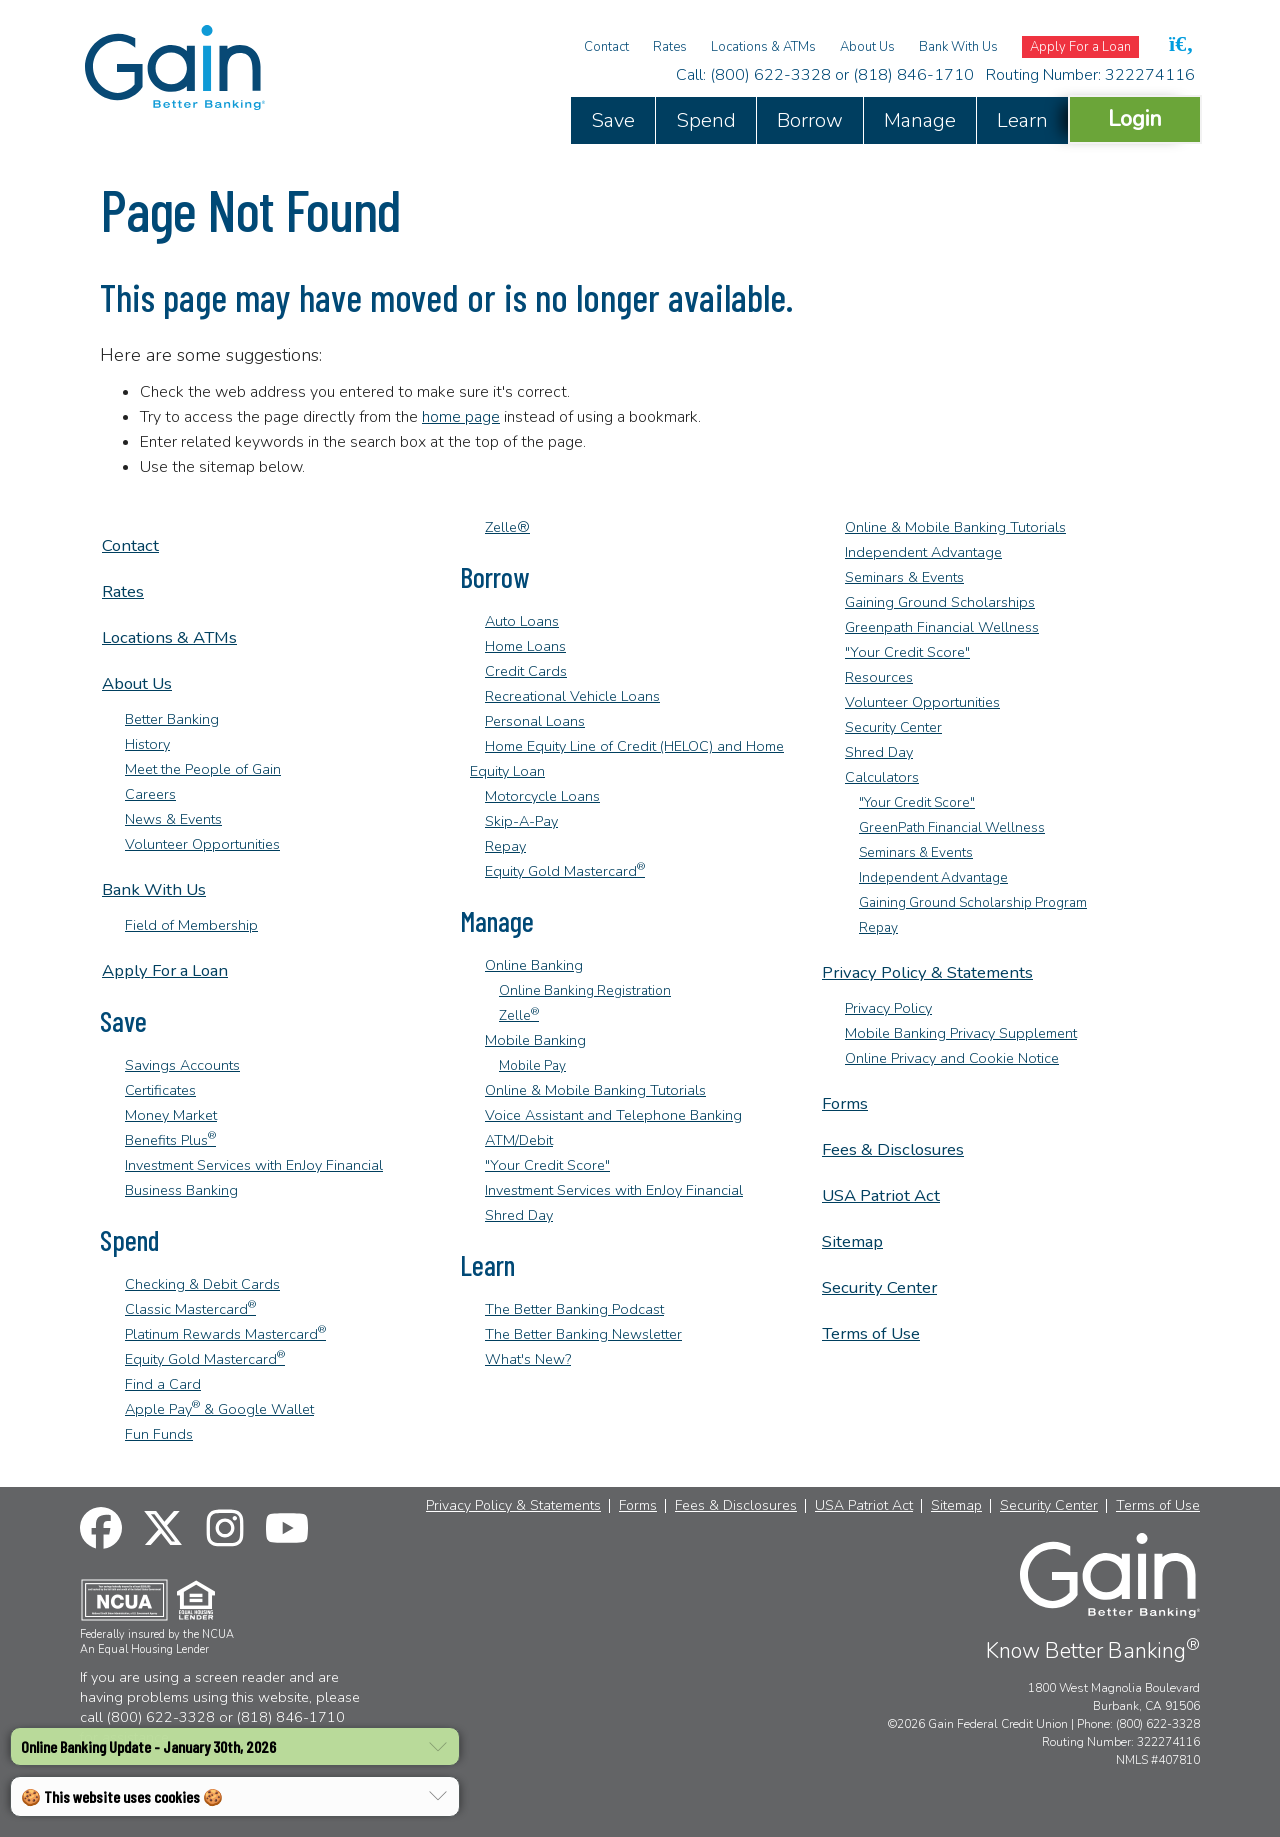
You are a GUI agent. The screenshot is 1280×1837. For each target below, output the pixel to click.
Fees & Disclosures (893, 1149)
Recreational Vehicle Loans (572, 696)
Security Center (893, 727)
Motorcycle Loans (542, 796)
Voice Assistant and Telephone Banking (613, 1115)
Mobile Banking (535, 1040)
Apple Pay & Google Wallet (219, 1409)
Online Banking (534, 965)
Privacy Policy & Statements (927, 972)
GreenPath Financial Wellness (952, 827)
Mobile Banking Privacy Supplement (961, 1033)
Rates (670, 47)
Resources (879, 677)
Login (1135, 118)
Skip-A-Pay (521, 821)
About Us (867, 47)
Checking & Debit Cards (202, 1284)
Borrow (810, 120)
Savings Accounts (182, 1065)
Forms (845, 1103)
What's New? (528, 1359)
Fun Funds (159, 1434)
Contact (606, 47)
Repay (505, 846)
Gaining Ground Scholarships (940, 602)
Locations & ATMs (763, 47)
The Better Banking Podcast (574, 1309)
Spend (706, 120)
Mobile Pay (532, 1065)
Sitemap (852, 1241)
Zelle (519, 1015)
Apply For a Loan (1080, 47)
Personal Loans (535, 721)
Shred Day (519, 1215)
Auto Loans (522, 621)
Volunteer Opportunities (202, 844)
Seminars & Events (904, 577)
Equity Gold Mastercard (205, 1359)
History (147, 744)
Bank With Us (958, 47)
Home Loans (525, 646)
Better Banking (172, 719)
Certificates (160, 1090)
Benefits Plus (170, 1140)
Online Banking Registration (585, 990)
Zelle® (507, 527)
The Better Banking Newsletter (583, 1334)
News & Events (173, 819)
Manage (920, 120)
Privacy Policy (888, 1008)
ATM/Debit (519, 1140)
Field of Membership (191, 925)
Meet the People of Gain (203, 769)
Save (613, 120)
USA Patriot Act (881, 1195)
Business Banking (181, 1190)
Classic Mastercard (190, 1309)
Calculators (882, 777)
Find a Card (163, 1384)
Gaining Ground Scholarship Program (973, 902)
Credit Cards (526, 671)
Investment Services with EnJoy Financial (254, 1165)
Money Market (171, 1115)
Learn (1022, 120)
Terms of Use (871, 1333)
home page (461, 417)
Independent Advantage (923, 552)
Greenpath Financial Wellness (942, 627)
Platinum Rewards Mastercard (225, 1334)
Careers (150, 794)
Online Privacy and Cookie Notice (952, 1058)
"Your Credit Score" (547, 1165)
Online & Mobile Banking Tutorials (595, 1090)
